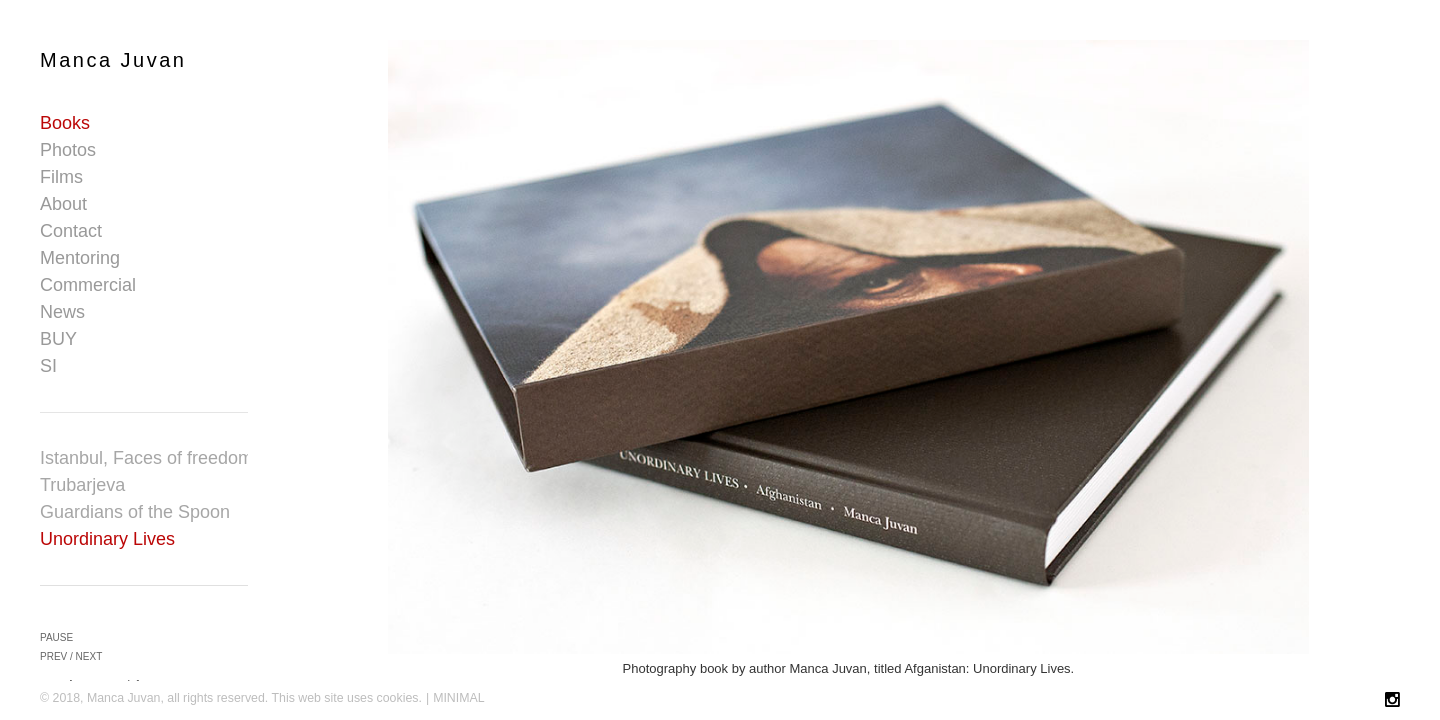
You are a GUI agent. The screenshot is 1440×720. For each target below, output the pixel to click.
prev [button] (53, 656)
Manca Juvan (113, 60)
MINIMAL (459, 698)
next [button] (89, 656)
